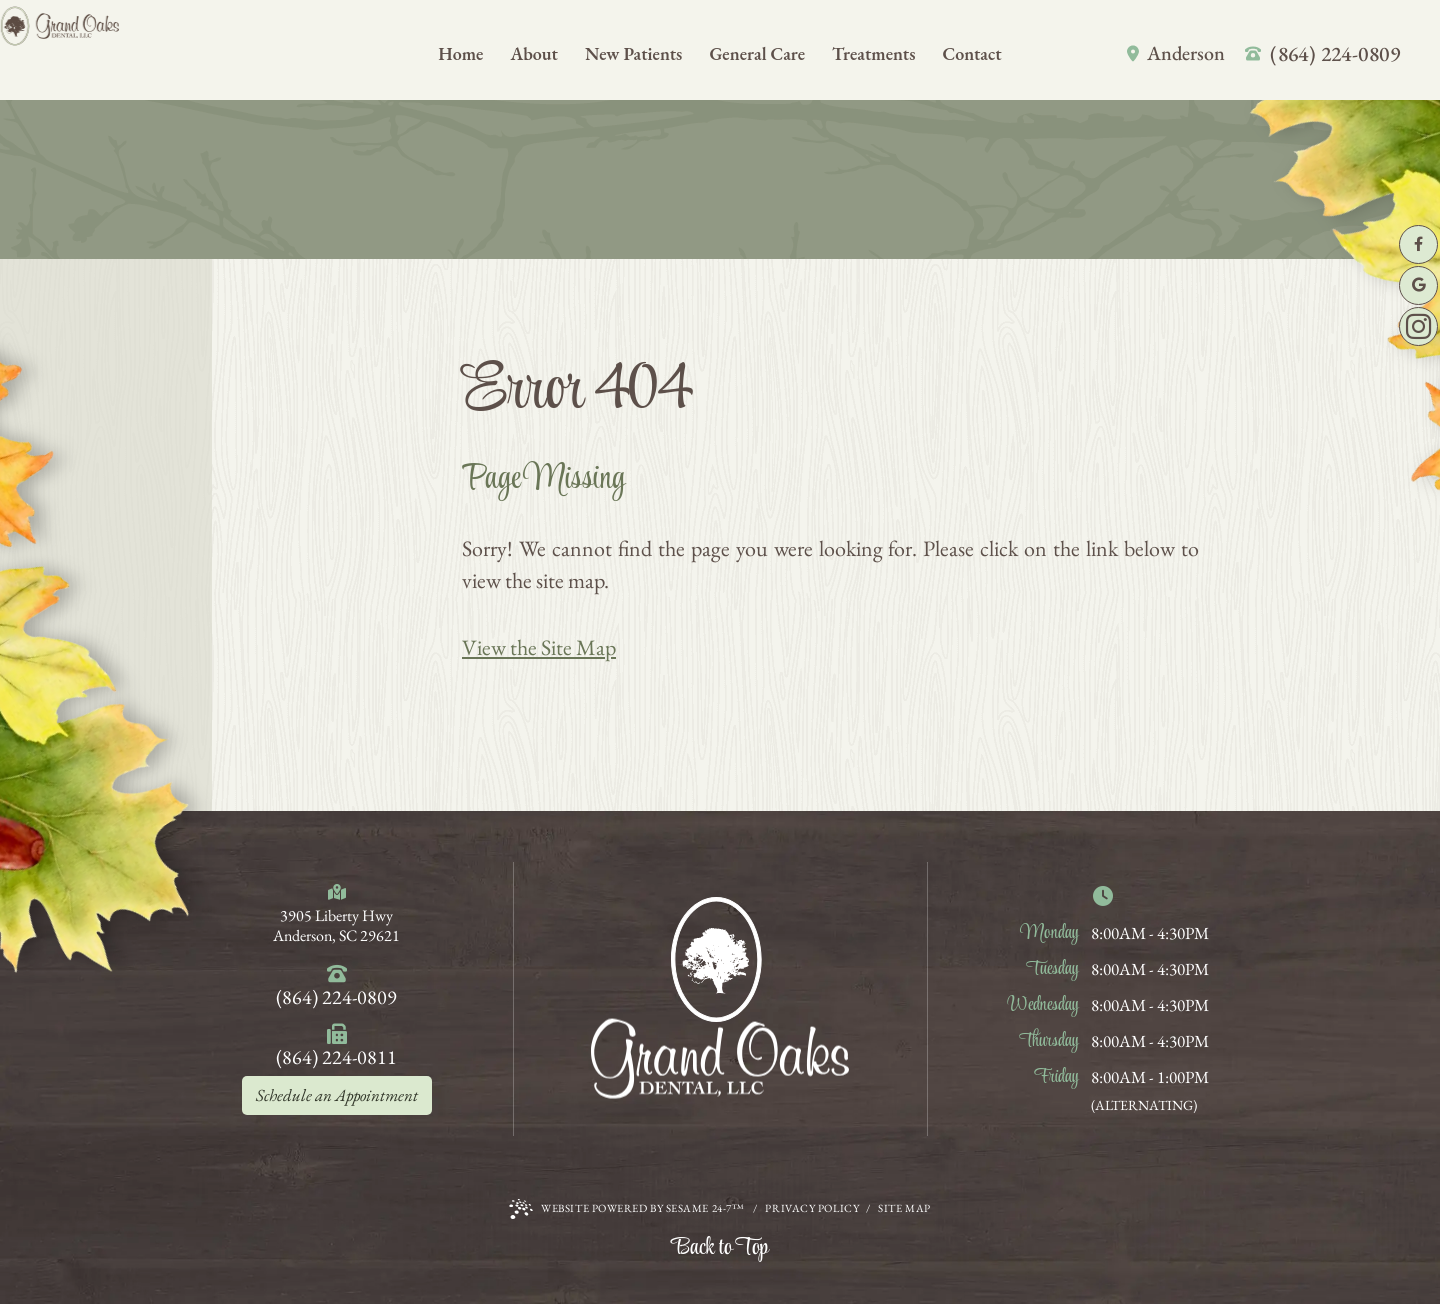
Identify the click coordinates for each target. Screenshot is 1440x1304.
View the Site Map (539, 647)
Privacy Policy (812, 1208)
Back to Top (720, 1248)
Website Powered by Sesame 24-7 (626, 1209)
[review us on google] (1418, 285)
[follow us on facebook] (1418, 244)
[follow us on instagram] (1418, 326)
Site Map (904, 1208)
